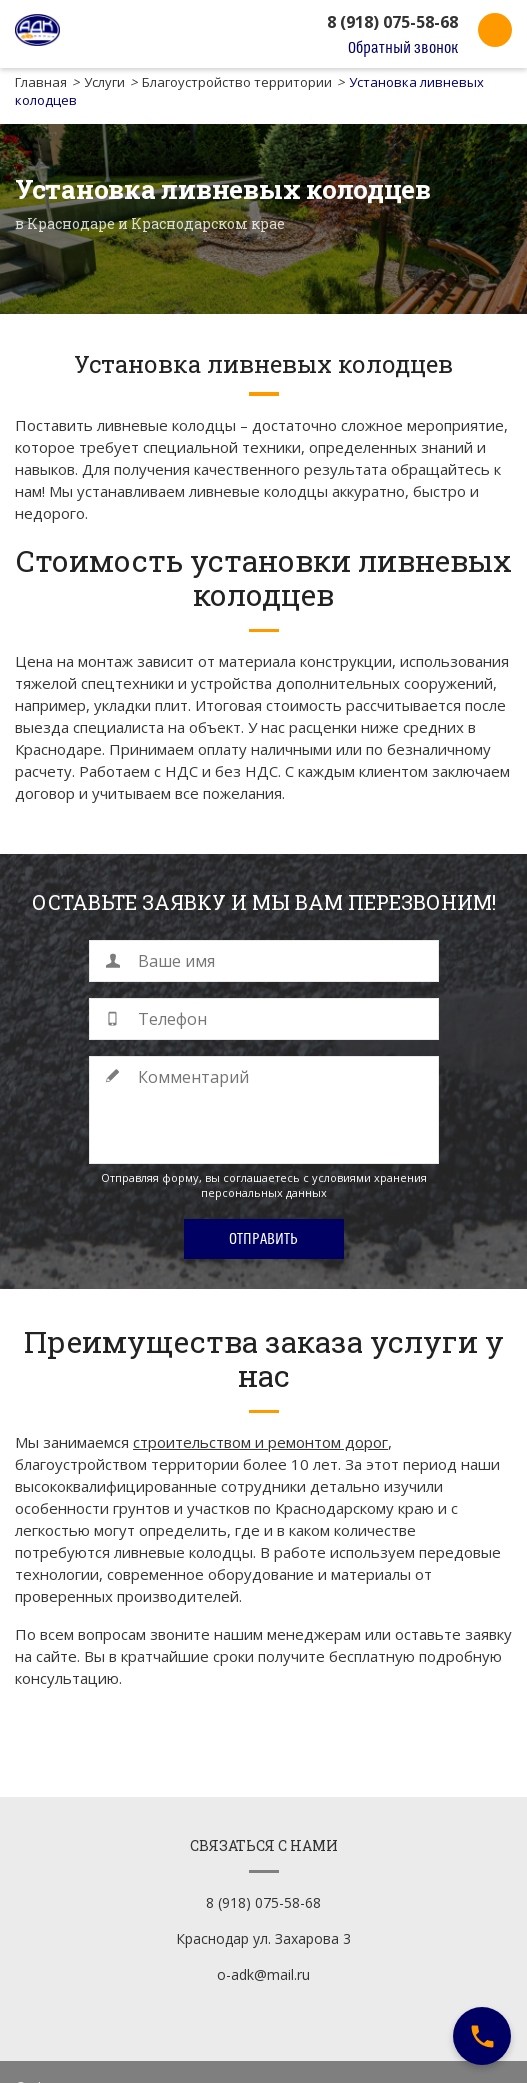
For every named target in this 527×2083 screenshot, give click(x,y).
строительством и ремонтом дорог (260, 1442)
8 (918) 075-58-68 (392, 22)
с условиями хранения (365, 1177)
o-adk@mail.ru (263, 1951)
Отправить (263, 1239)
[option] (263, 219)
